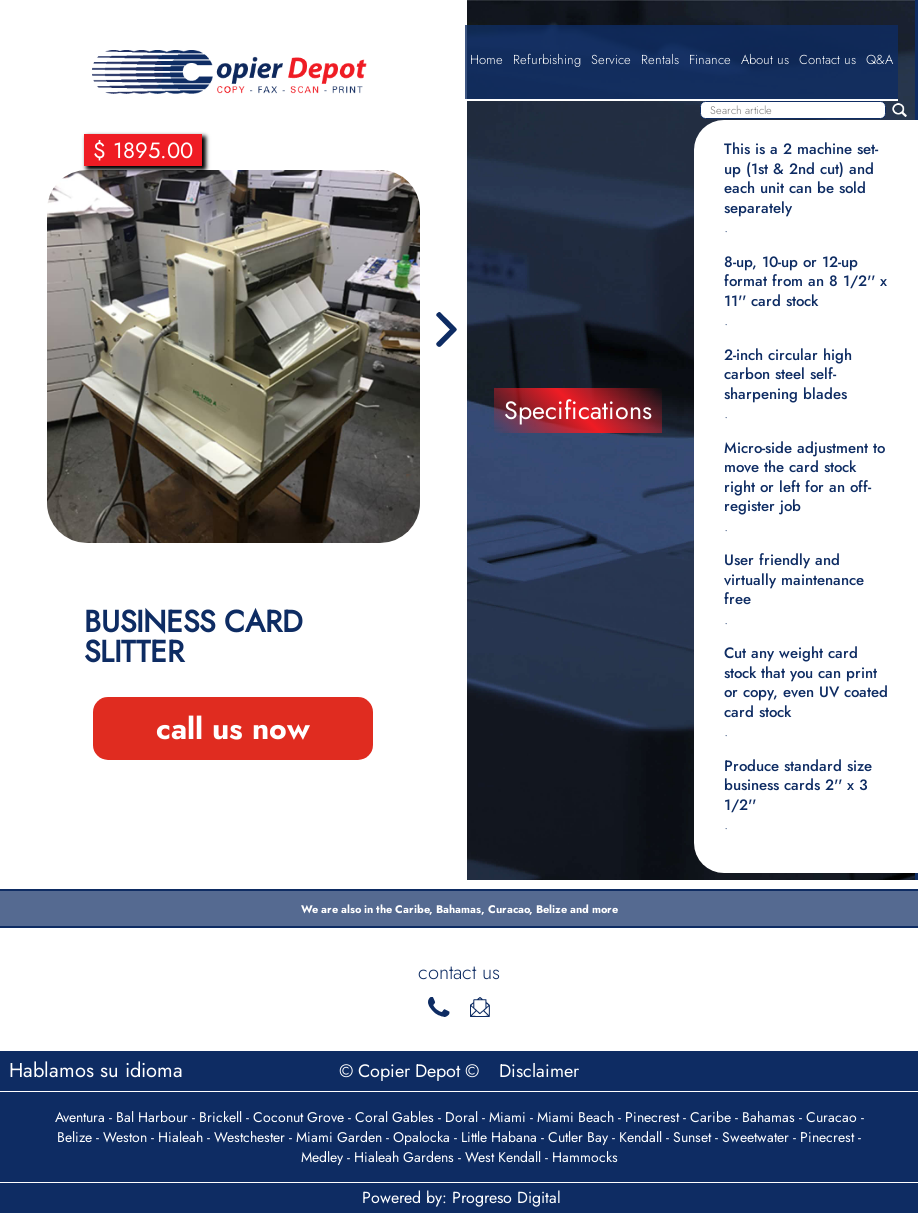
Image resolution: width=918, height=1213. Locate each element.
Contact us (827, 59)
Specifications (578, 410)
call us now (233, 728)
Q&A (879, 59)
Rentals (660, 59)
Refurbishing (547, 59)
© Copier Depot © (411, 1071)
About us (765, 59)
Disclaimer (539, 1071)
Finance (710, 59)
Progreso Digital (506, 1197)
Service (611, 59)
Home (486, 59)
